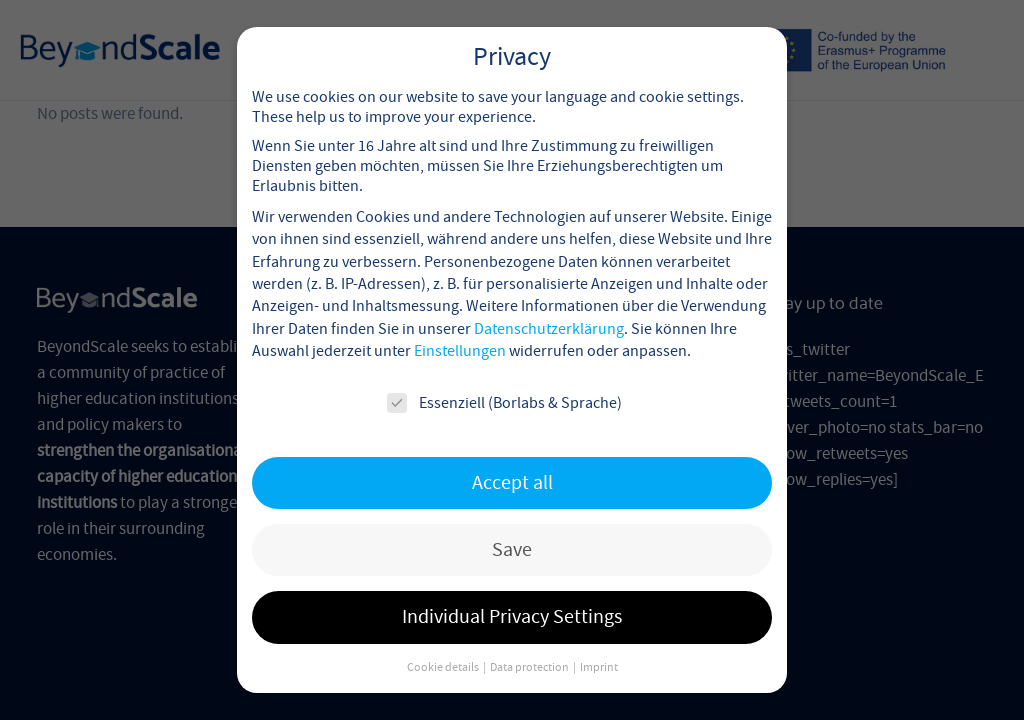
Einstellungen (460, 329)
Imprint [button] (599, 644)
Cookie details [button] (444, 644)
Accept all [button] (512, 459)
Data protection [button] (530, 644)
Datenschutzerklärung (549, 306)
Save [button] (512, 526)
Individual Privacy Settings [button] (512, 594)
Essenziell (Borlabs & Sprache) (504, 380)
